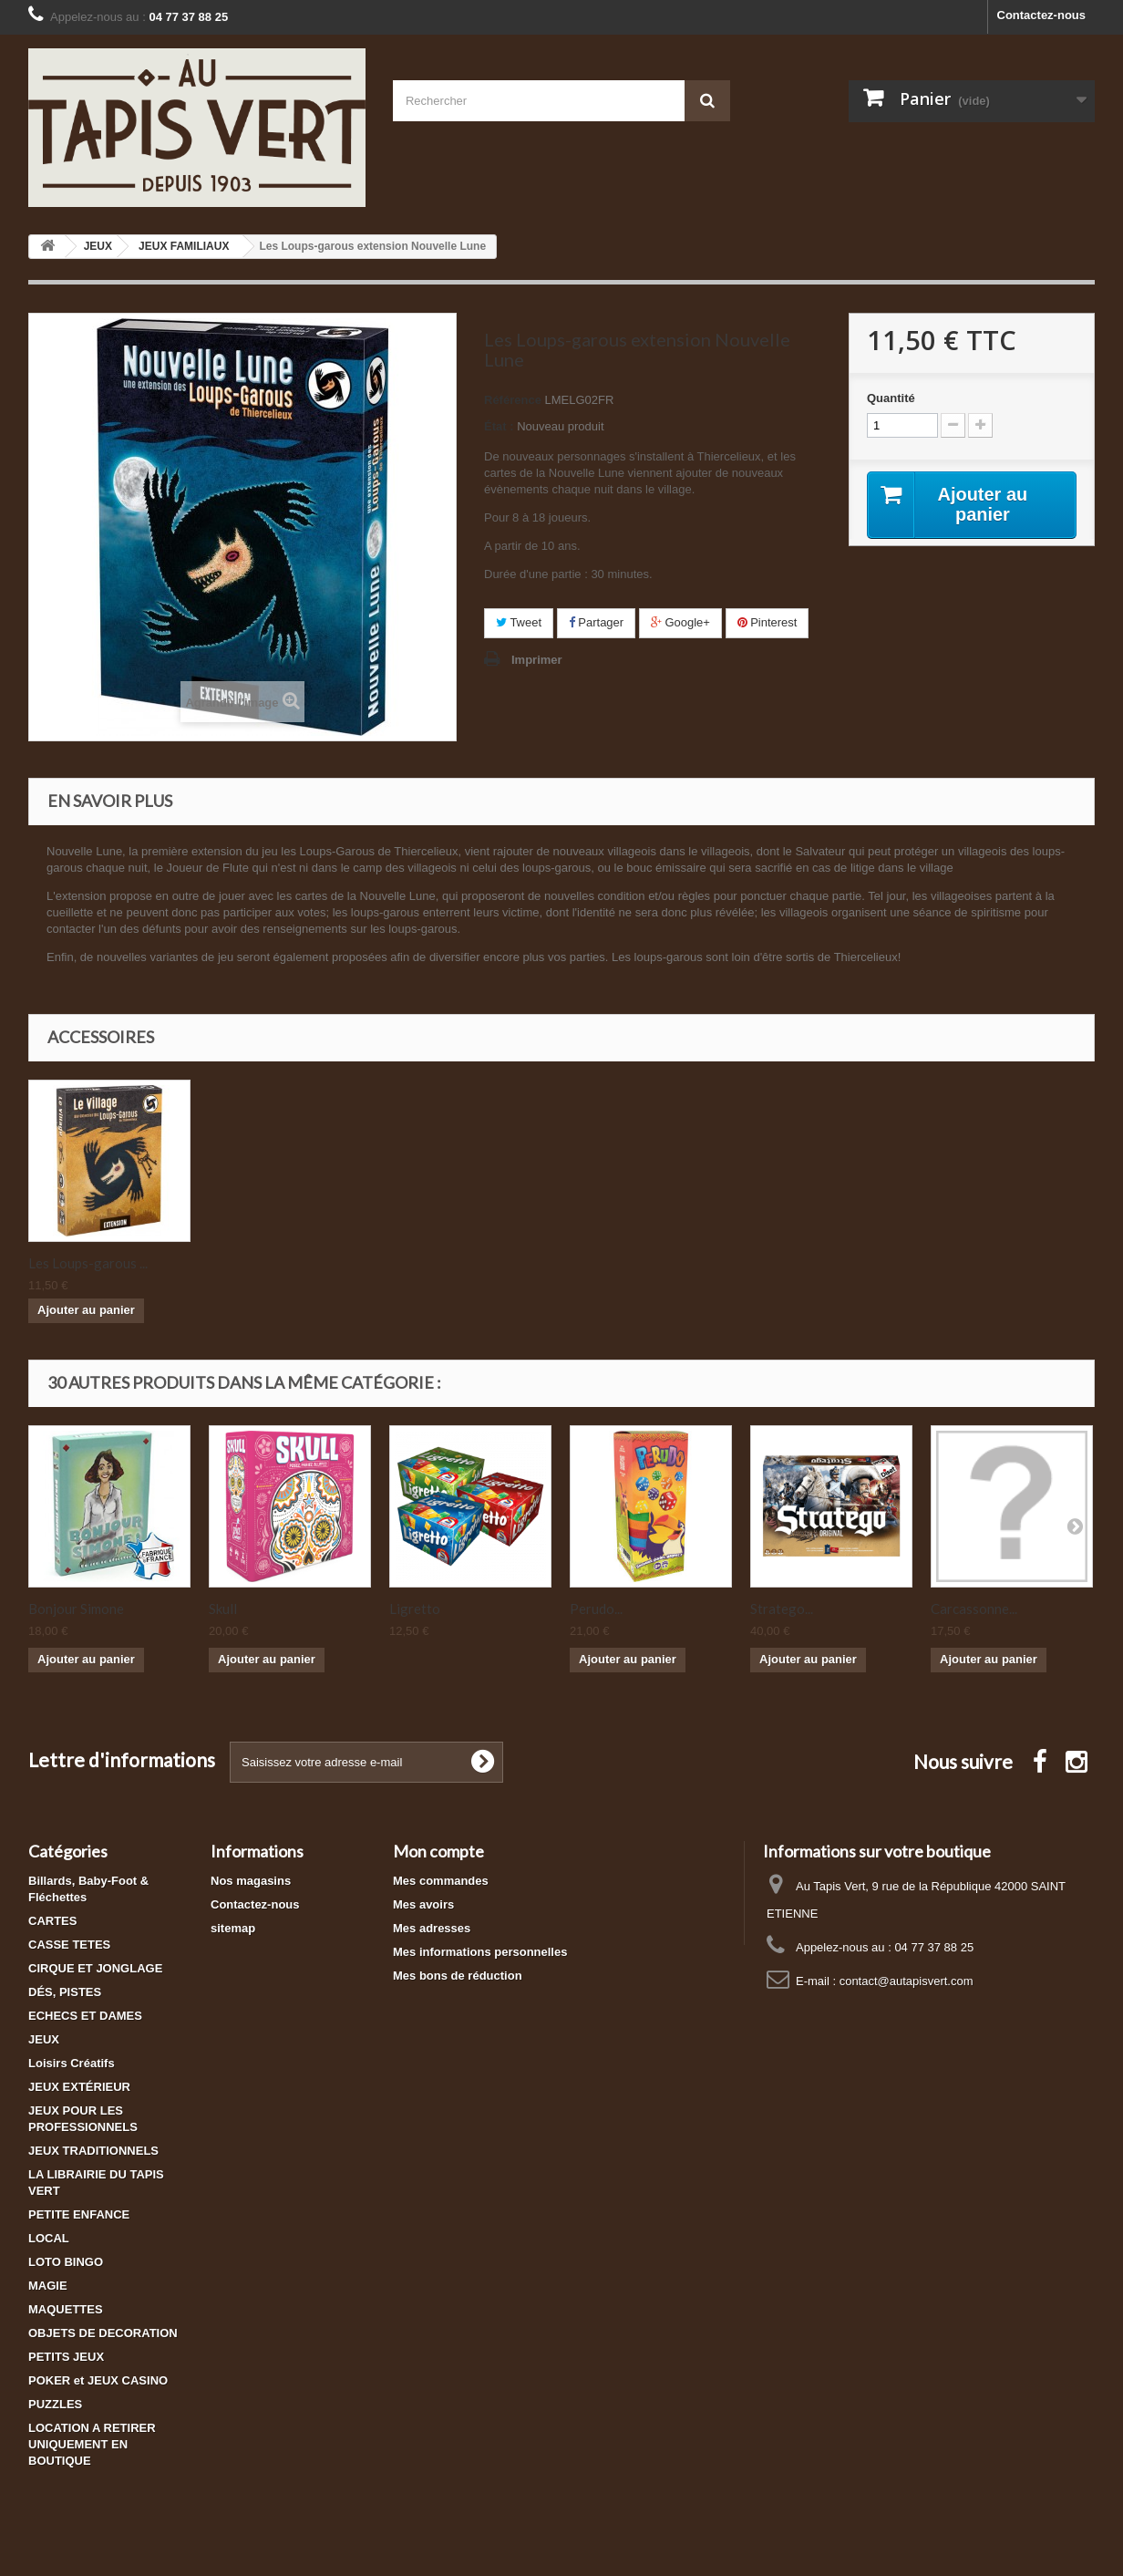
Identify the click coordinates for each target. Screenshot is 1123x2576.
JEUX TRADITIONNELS (93, 2150)
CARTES (52, 1921)
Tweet (518, 622)
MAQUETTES (65, 2309)
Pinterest (767, 622)
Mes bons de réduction (457, 1975)
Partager (596, 622)
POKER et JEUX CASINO (98, 2380)
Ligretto (414, 1608)
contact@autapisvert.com (907, 1981)
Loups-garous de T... (88, 1263)
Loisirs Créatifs (71, 2063)
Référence (512, 400)
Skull (223, 1608)
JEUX (43, 2039)
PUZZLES (55, 2404)
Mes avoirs (423, 1904)
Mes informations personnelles (480, 1952)
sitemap (233, 1928)
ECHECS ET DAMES (85, 2016)
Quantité (891, 398)
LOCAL (48, 2238)
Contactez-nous (1042, 15)
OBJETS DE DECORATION (103, 2333)
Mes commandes (441, 1881)
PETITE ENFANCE (78, 2214)
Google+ (680, 622)
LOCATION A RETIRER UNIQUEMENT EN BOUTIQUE (92, 2444)
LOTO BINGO (65, 2262)
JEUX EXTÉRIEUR (79, 2087)
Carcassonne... (974, 1608)
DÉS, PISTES (64, 1992)
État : (499, 426)
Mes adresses (431, 1928)
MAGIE (47, 2285)
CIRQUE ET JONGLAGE (95, 1968)
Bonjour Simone (76, 1608)
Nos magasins (251, 1881)
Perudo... (596, 1608)
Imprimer (536, 660)
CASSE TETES (69, 1944)
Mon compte (438, 1851)
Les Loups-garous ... (268, 1263)
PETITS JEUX (66, 2357)
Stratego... (781, 1608)
